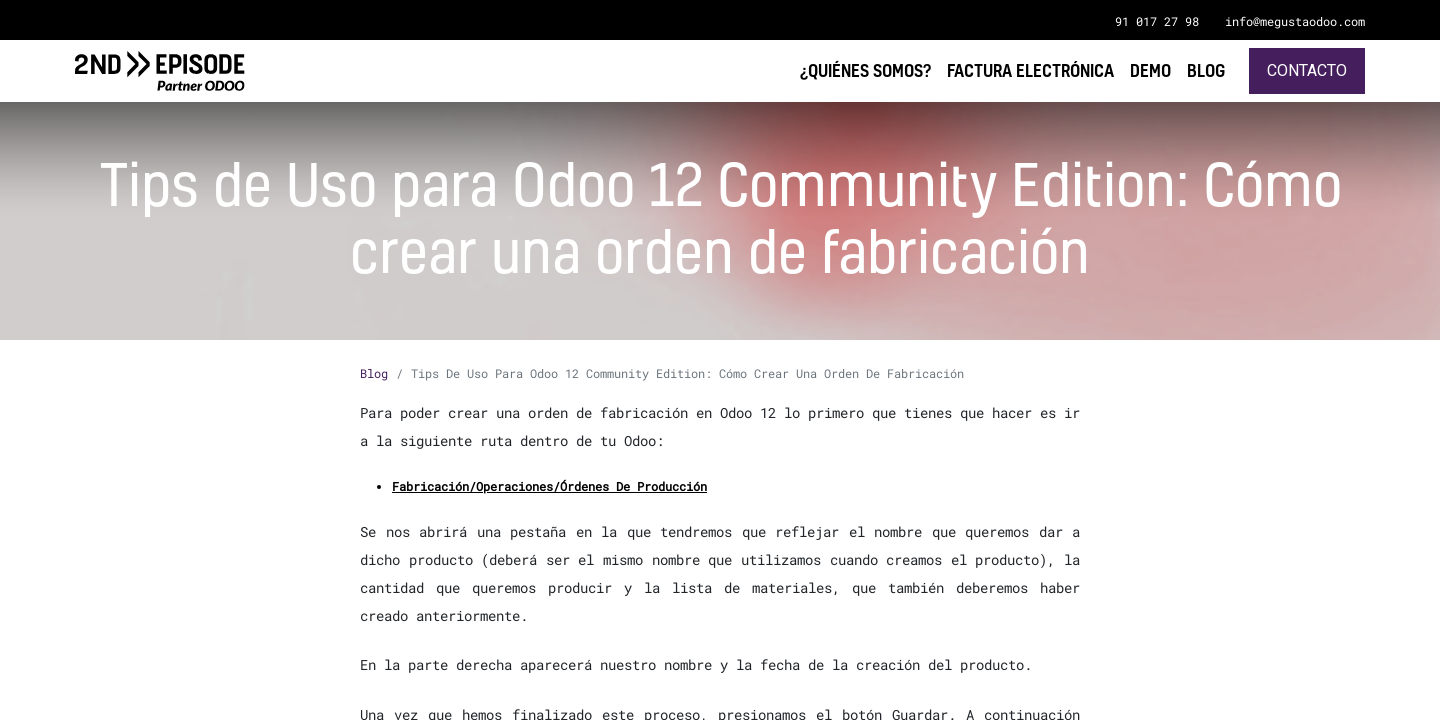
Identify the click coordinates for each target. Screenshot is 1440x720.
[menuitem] (1206, 70)
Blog (374, 373)
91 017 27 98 (1157, 21)
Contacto (1307, 70)
